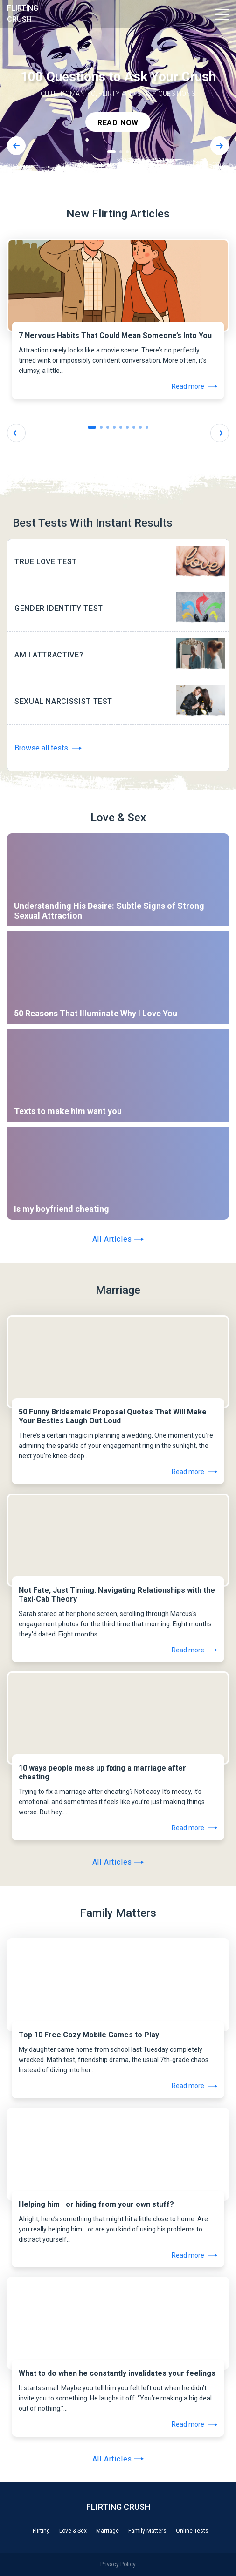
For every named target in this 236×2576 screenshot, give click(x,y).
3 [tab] (127, 151)
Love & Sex (73, 2531)
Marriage (107, 2531)
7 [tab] (133, 427)
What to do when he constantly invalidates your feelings (117, 2373)
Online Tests (192, 2531)
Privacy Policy (118, 2564)
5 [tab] (120, 427)
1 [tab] (111, 151)
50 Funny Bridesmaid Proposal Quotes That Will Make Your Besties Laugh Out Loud (113, 1416)
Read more (194, 386)
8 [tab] (140, 427)
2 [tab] (120, 151)
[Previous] (16, 145)
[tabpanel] (118, 93)
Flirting (41, 2531)
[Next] (219, 145)
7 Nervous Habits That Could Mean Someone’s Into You (115, 335)
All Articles (118, 1239)
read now (118, 122)
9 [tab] (147, 427)
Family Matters (147, 2531)
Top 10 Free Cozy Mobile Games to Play (89, 2034)
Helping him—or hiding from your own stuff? (96, 2204)
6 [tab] (127, 427)
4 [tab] (114, 427)
